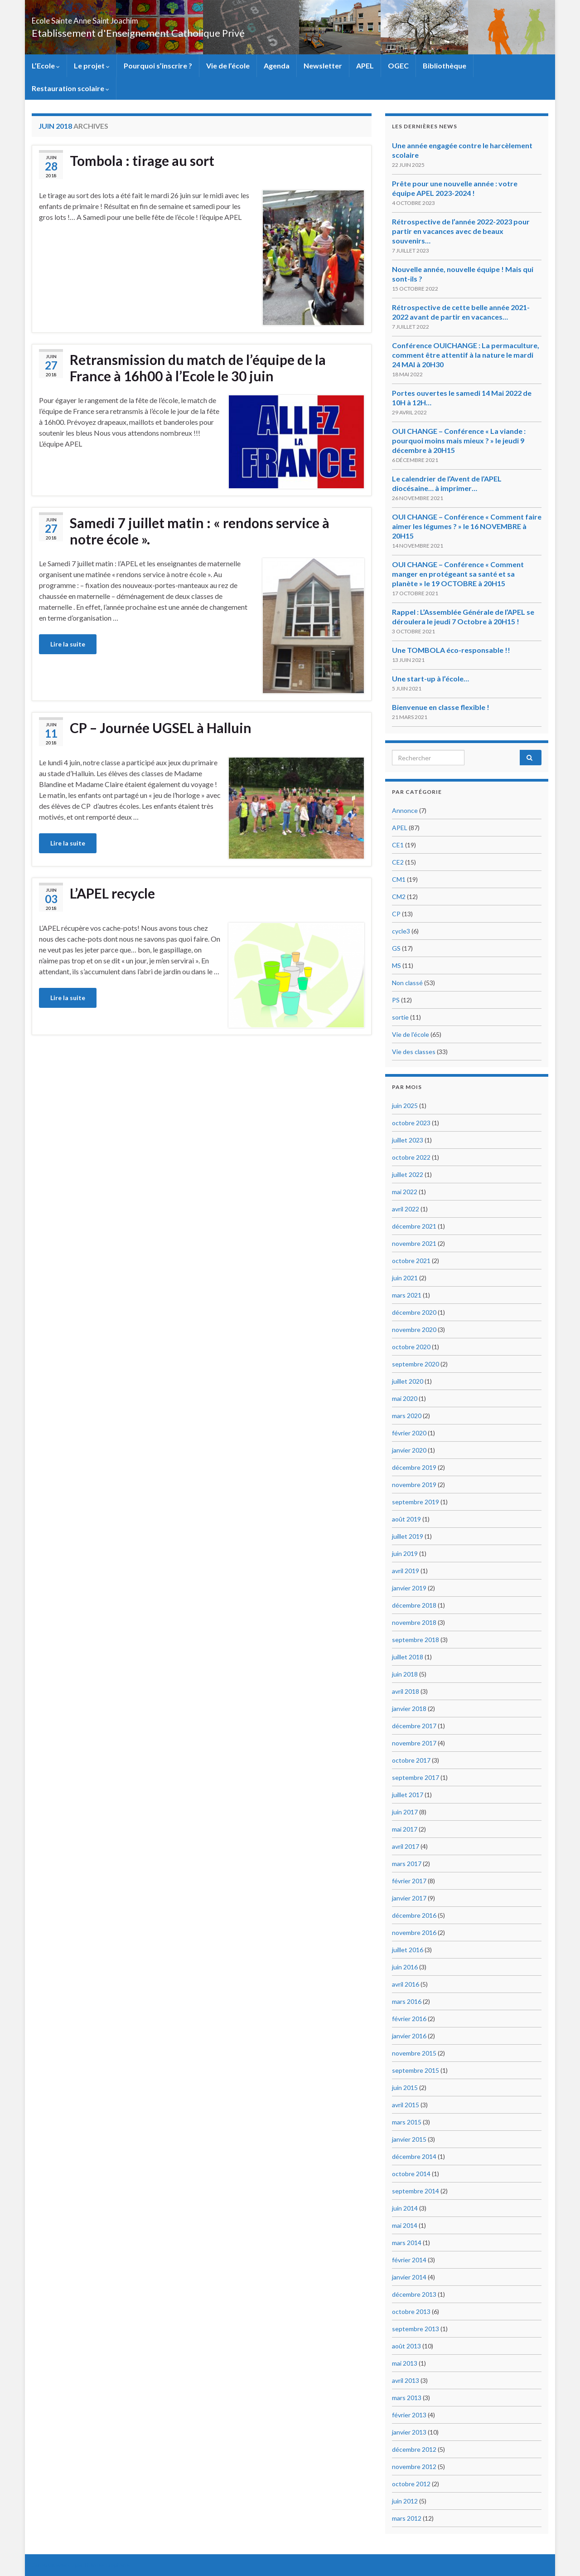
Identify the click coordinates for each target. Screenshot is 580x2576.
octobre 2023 (411, 1123)
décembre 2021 (414, 1226)
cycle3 (401, 931)
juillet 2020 (407, 1381)
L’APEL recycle (112, 893)
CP (396, 914)
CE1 (398, 845)
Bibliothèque (444, 65)
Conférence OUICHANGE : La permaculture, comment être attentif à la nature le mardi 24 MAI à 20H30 (465, 355)
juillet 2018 (407, 1657)
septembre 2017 (415, 1777)
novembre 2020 (414, 1329)
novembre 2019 (414, 1484)
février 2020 (409, 1433)
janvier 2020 (409, 1450)
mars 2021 (406, 1295)
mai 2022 (404, 1192)
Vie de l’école (228, 65)
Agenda (277, 65)
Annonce (405, 810)
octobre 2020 (411, 1347)
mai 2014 (404, 2225)
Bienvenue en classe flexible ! (440, 707)
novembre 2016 (414, 1932)
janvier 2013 (409, 2432)
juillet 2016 (407, 1950)
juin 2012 (405, 2501)
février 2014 (409, 2260)
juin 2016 (405, 1967)
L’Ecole (46, 65)
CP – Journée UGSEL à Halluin (160, 727)
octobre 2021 (411, 1260)
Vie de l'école (410, 1034)
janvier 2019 (409, 1588)
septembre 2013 (415, 2329)
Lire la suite (67, 644)
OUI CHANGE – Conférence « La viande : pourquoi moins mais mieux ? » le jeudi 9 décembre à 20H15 (459, 440)
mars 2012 (406, 2518)
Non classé (407, 983)
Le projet (92, 65)
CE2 (398, 862)
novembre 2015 (414, 2053)
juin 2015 (405, 2087)
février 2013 (409, 2415)
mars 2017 (406, 1863)
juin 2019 (405, 1553)
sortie (400, 1017)
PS (396, 1000)
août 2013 (406, 2346)
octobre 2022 (411, 1157)
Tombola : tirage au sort (142, 160)
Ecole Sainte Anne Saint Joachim (125, 18)
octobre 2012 (411, 2484)
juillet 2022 (407, 1174)
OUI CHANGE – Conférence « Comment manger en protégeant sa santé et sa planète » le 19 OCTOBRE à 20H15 (458, 574)
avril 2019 (405, 1571)
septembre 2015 (415, 2070)
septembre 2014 (415, 2191)
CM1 (399, 879)
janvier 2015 (409, 2139)
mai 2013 (404, 2363)
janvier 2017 (409, 1898)
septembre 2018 (415, 1639)
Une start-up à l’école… (430, 678)
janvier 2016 (409, 2036)
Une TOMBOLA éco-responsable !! (451, 650)
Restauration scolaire (70, 88)
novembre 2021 (414, 1243)
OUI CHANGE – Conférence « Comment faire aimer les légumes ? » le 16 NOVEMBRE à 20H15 (466, 526)
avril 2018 (405, 1691)
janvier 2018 (409, 1708)
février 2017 (409, 1881)
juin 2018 (405, 1674)
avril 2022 (405, 1209)
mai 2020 (404, 1398)
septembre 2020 (415, 1364)
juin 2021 (405, 1278)
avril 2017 (405, 1846)
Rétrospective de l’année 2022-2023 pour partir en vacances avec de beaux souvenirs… (461, 231)
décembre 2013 (414, 2294)
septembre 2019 (415, 1502)
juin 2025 (405, 1105)
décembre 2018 (414, 1605)
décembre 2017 (414, 1726)
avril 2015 (405, 2105)
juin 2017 (405, 1812)
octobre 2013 (411, 2311)
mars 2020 (406, 1415)
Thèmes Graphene (107, 2564)
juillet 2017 (407, 1794)
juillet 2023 (407, 1140)
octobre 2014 (411, 2173)
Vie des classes (413, 1051)
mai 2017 (404, 1829)
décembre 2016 (414, 1915)
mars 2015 (406, 2122)
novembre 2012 (414, 2466)
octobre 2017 (411, 1760)
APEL (365, 65)
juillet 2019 (407, 1536)
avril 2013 (405, 2380)
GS (396, 948)
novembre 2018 (414, 1622)
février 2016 (409, 2018)
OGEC (398, 65)
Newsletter (323, 65)
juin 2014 (405, 2208)
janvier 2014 (409, 2277)
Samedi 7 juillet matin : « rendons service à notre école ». (199, 531)
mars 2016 (406, 2001)
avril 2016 (405, 1984)
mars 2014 (406, 2242)
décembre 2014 (414, 2156)
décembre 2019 (414, 1467)
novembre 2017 (414, 1743)
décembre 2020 (414, 1312)
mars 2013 (406, 2397)
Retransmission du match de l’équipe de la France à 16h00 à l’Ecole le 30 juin (198, 367)
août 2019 (406, 1519)
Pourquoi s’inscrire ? (158, 65)
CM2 (399, 896)
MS (396, 965)
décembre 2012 (414, 2449)
